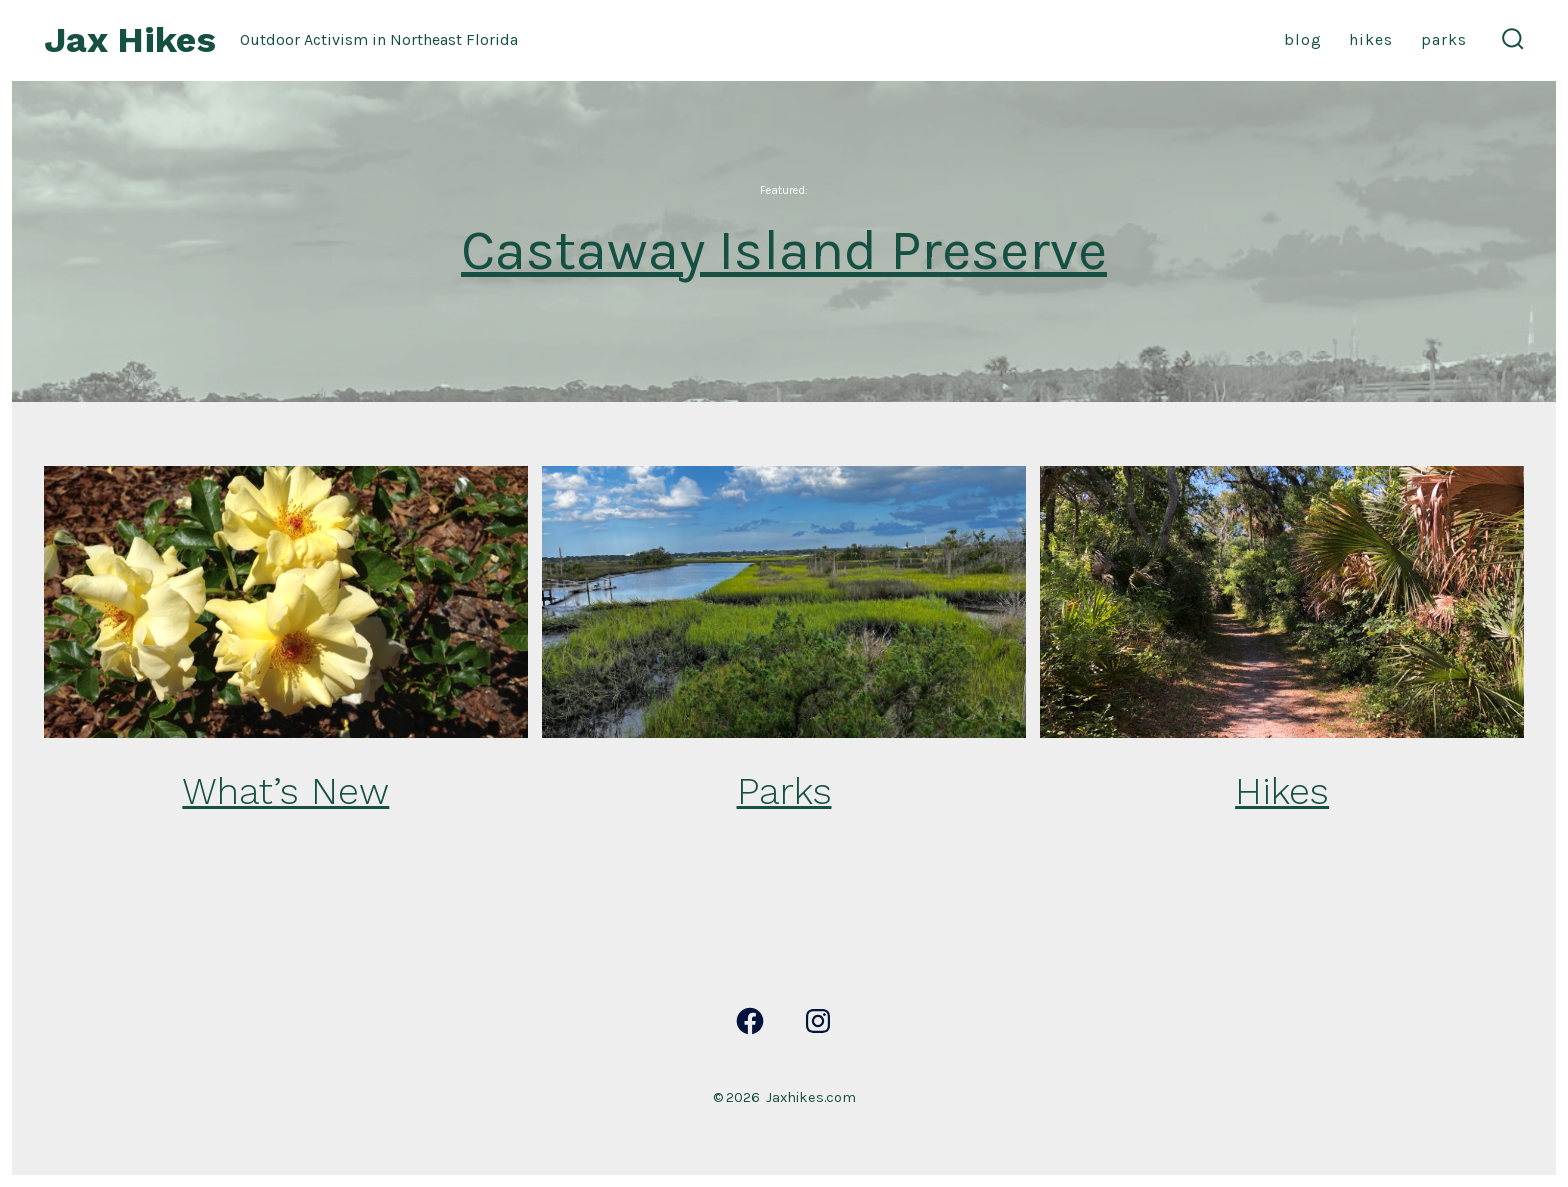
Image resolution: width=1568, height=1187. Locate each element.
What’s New (285, 791)
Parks (1444, 39)
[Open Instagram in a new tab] (818, 1021)
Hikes (1371, 39)
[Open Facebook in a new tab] (750, 1021)
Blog (1303, 39)
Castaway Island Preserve (784, 250)
